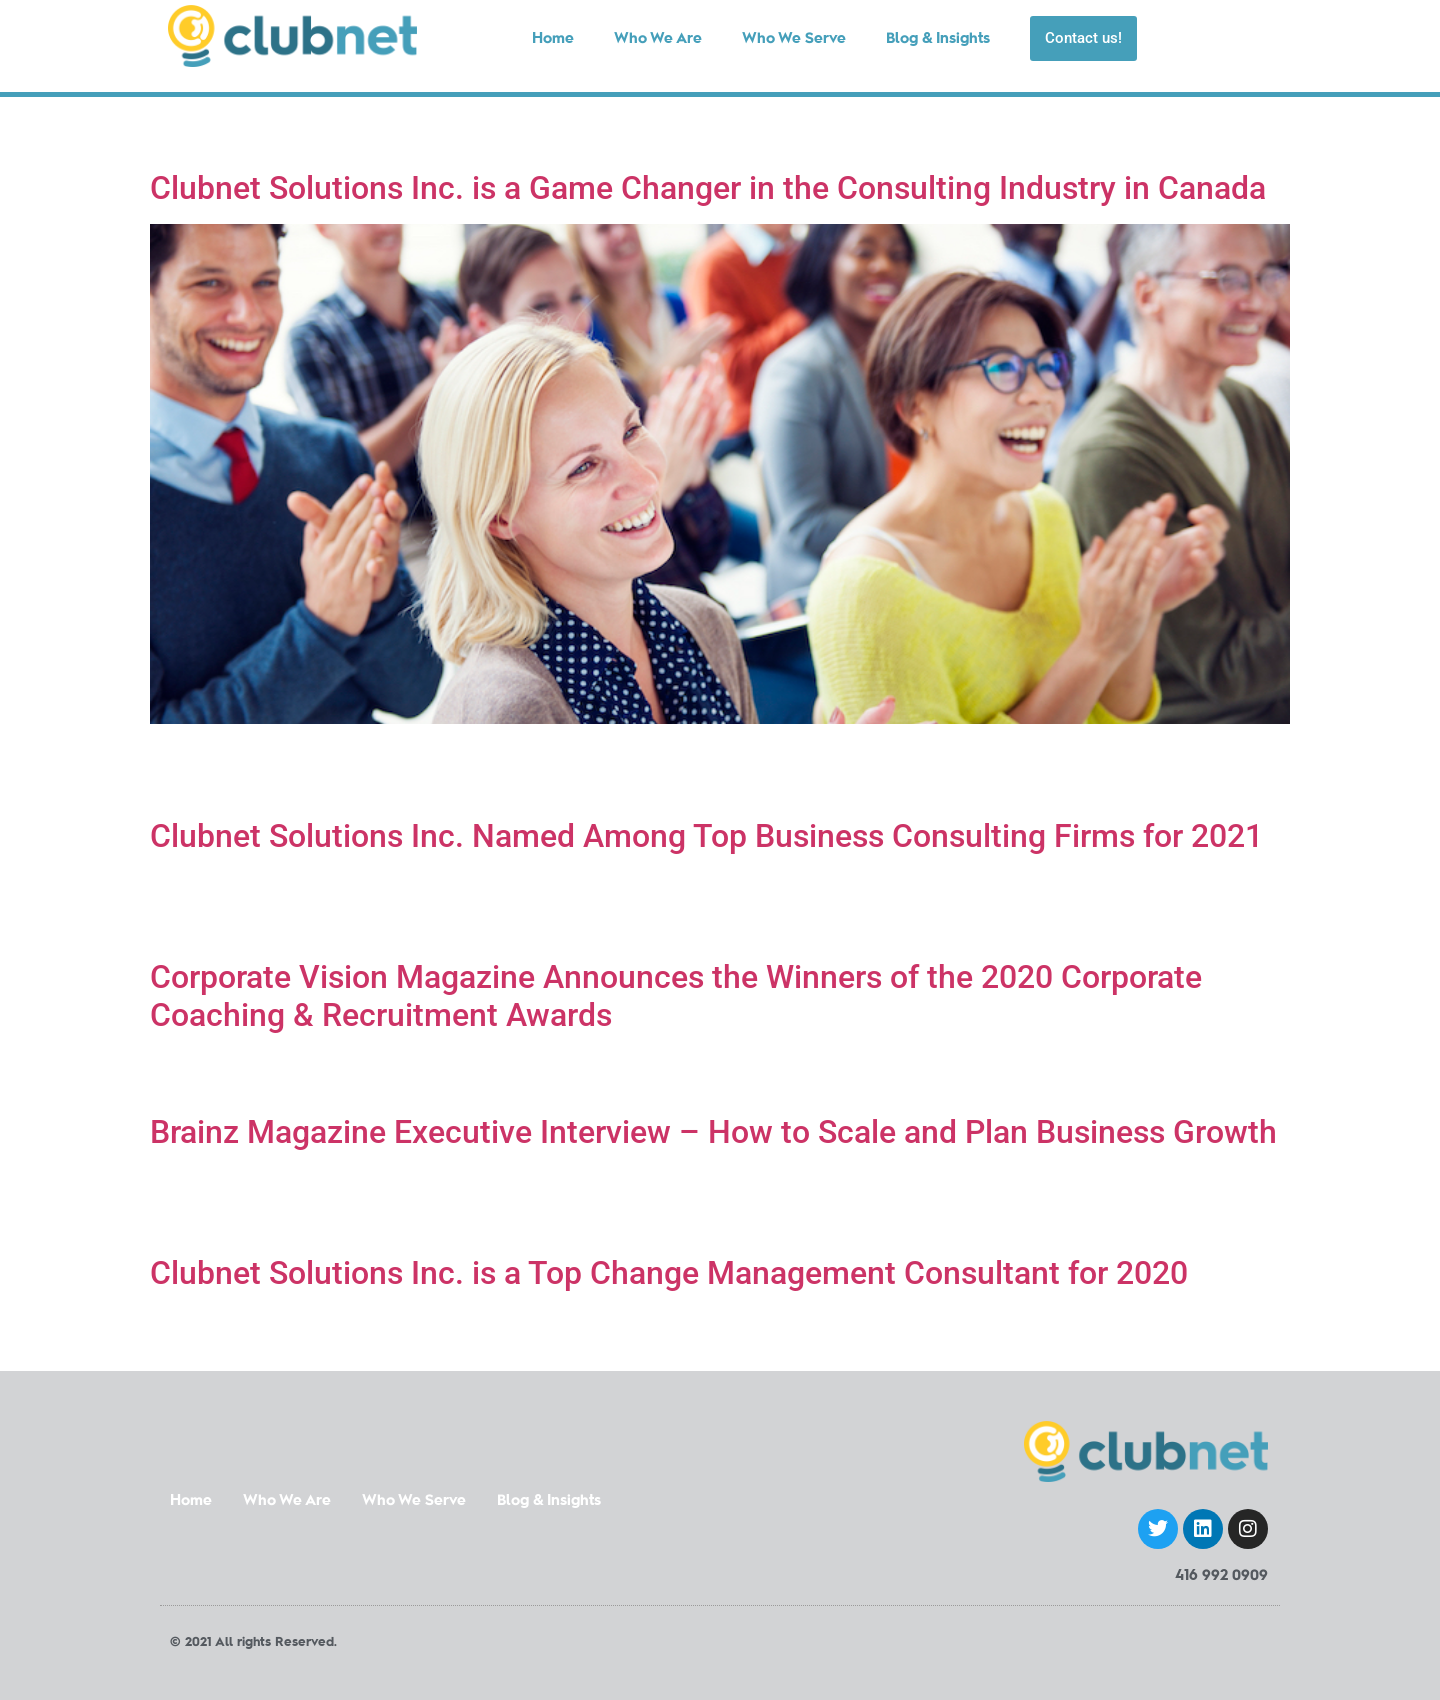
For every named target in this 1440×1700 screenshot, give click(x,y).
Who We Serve (414, 1501)
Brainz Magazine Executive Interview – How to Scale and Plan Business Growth (713, 1132)
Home (191, 1501)
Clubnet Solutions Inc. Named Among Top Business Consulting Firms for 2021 (706, 836)
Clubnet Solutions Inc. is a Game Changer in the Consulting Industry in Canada (708, 188)
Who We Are (287, 1501)
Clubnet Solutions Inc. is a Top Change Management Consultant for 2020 (669, 1273)
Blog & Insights (549, 1501)
